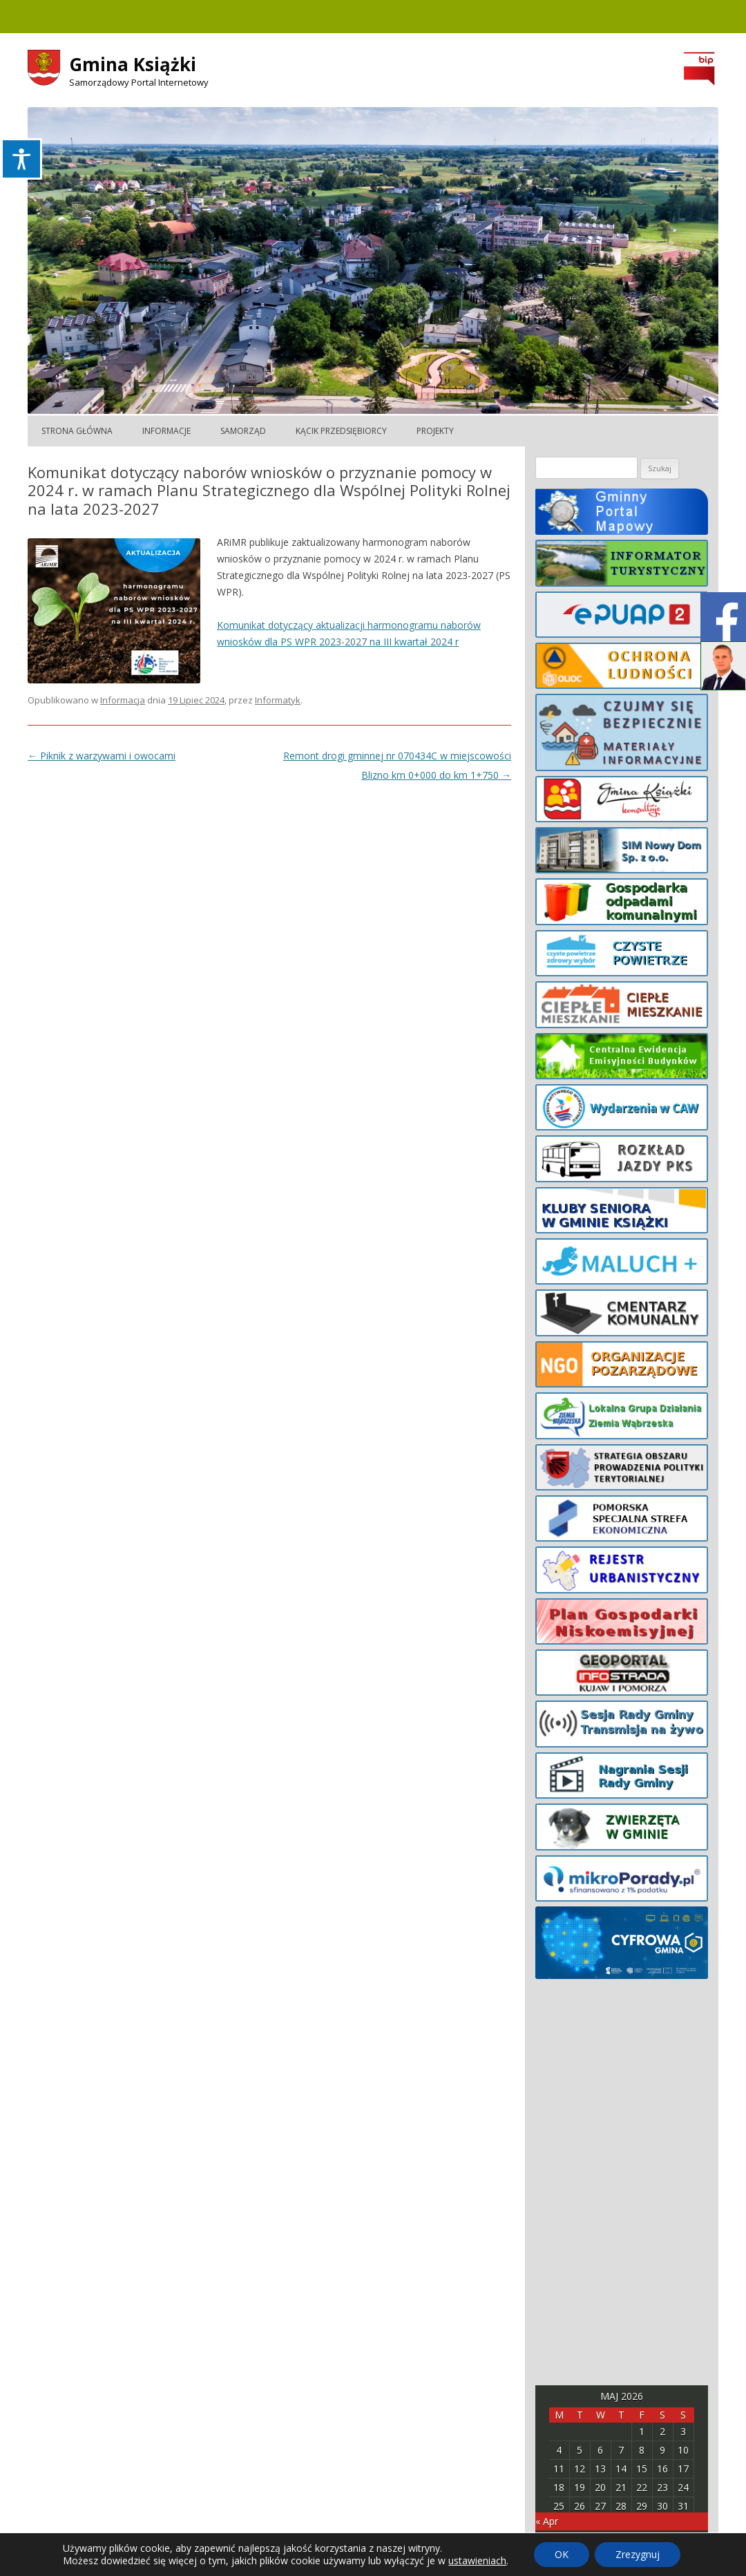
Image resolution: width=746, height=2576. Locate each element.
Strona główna (77, 431)
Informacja (122, 700)
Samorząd (243, 431)
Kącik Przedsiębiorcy (341, 431)
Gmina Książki (132, 64)
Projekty (435, 431)
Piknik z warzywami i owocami (101, 755)
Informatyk (277, 700)
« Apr (546, 2521)
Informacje (166, 431)
